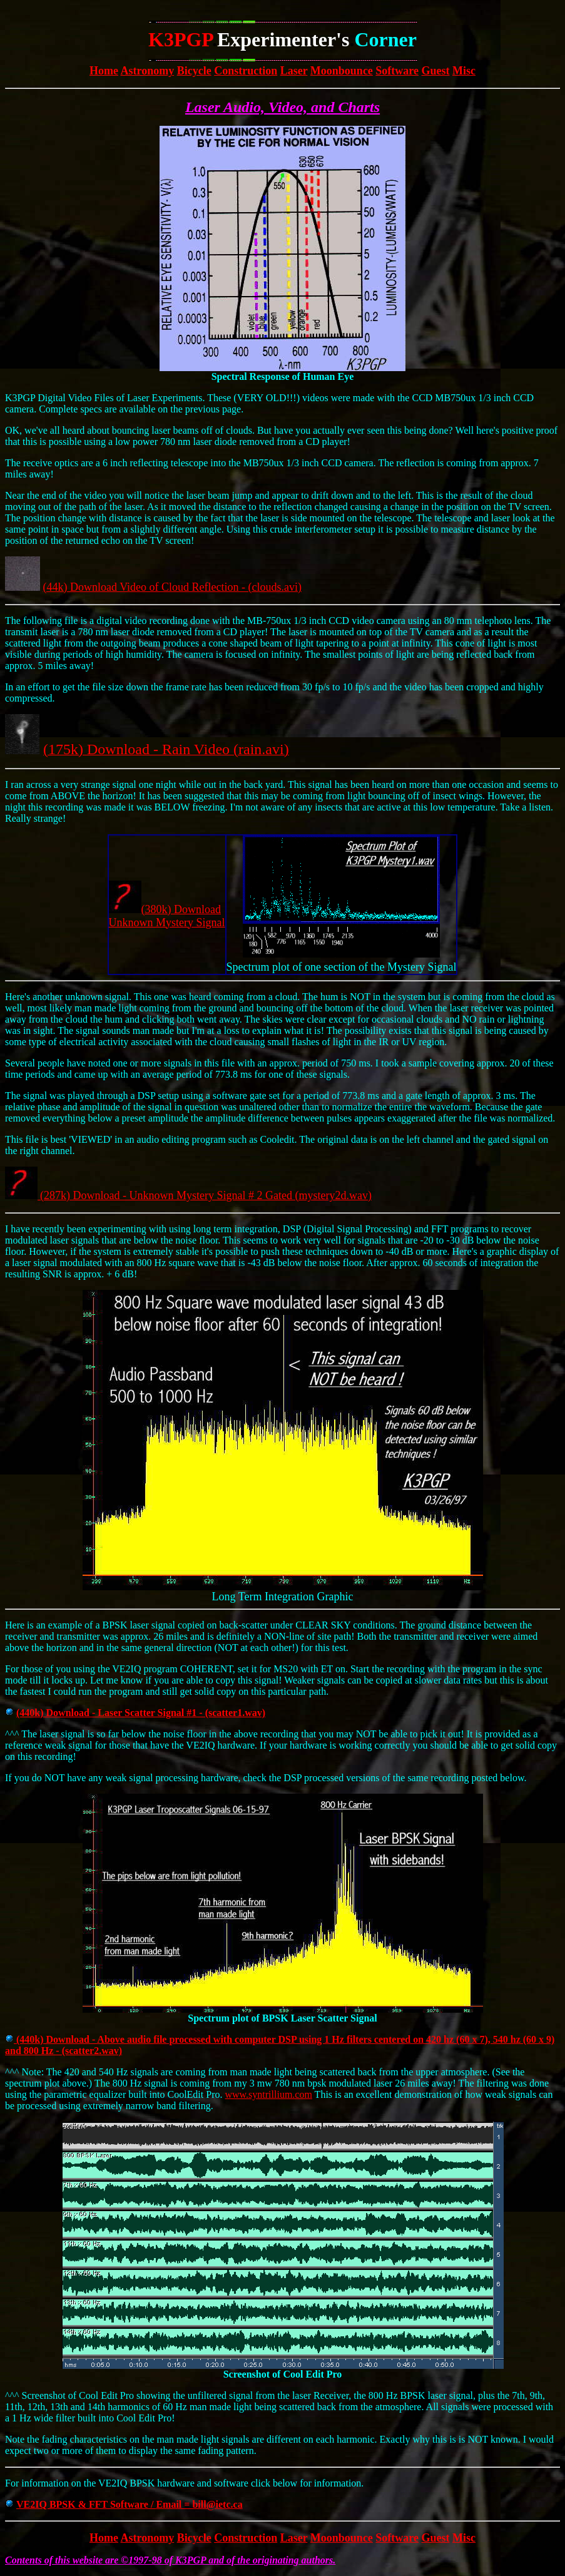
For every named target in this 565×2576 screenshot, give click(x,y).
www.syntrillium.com (268, 2094)
